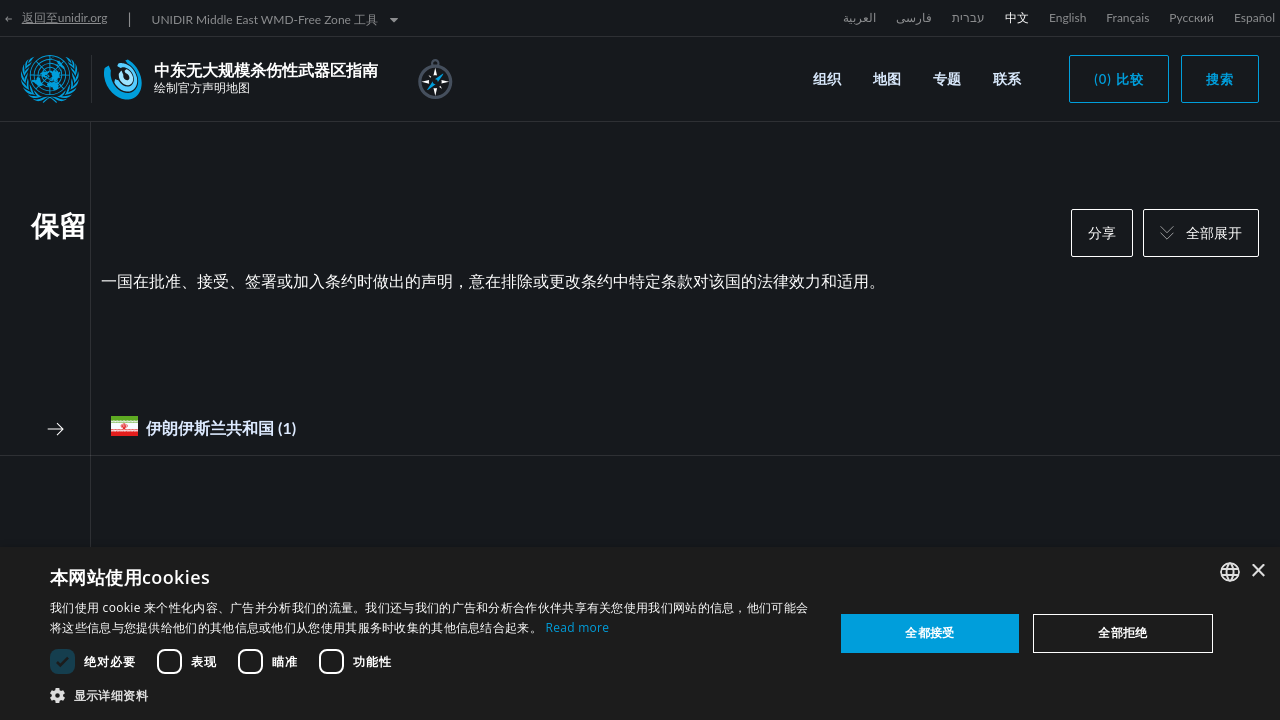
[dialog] (640, 633)
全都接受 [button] (930, 632)
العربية (859, 17)
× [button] (1257, 571)
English (1067, 17)
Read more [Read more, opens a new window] (577, 627)
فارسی (914, 17)
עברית (968, 17)
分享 (1102, 232)
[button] (430, 695)
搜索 (1220, 79)
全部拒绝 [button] (1123, 632)
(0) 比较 (1119, 79)
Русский (1191, 17)
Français (1127, 17)
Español (1254, 17)
